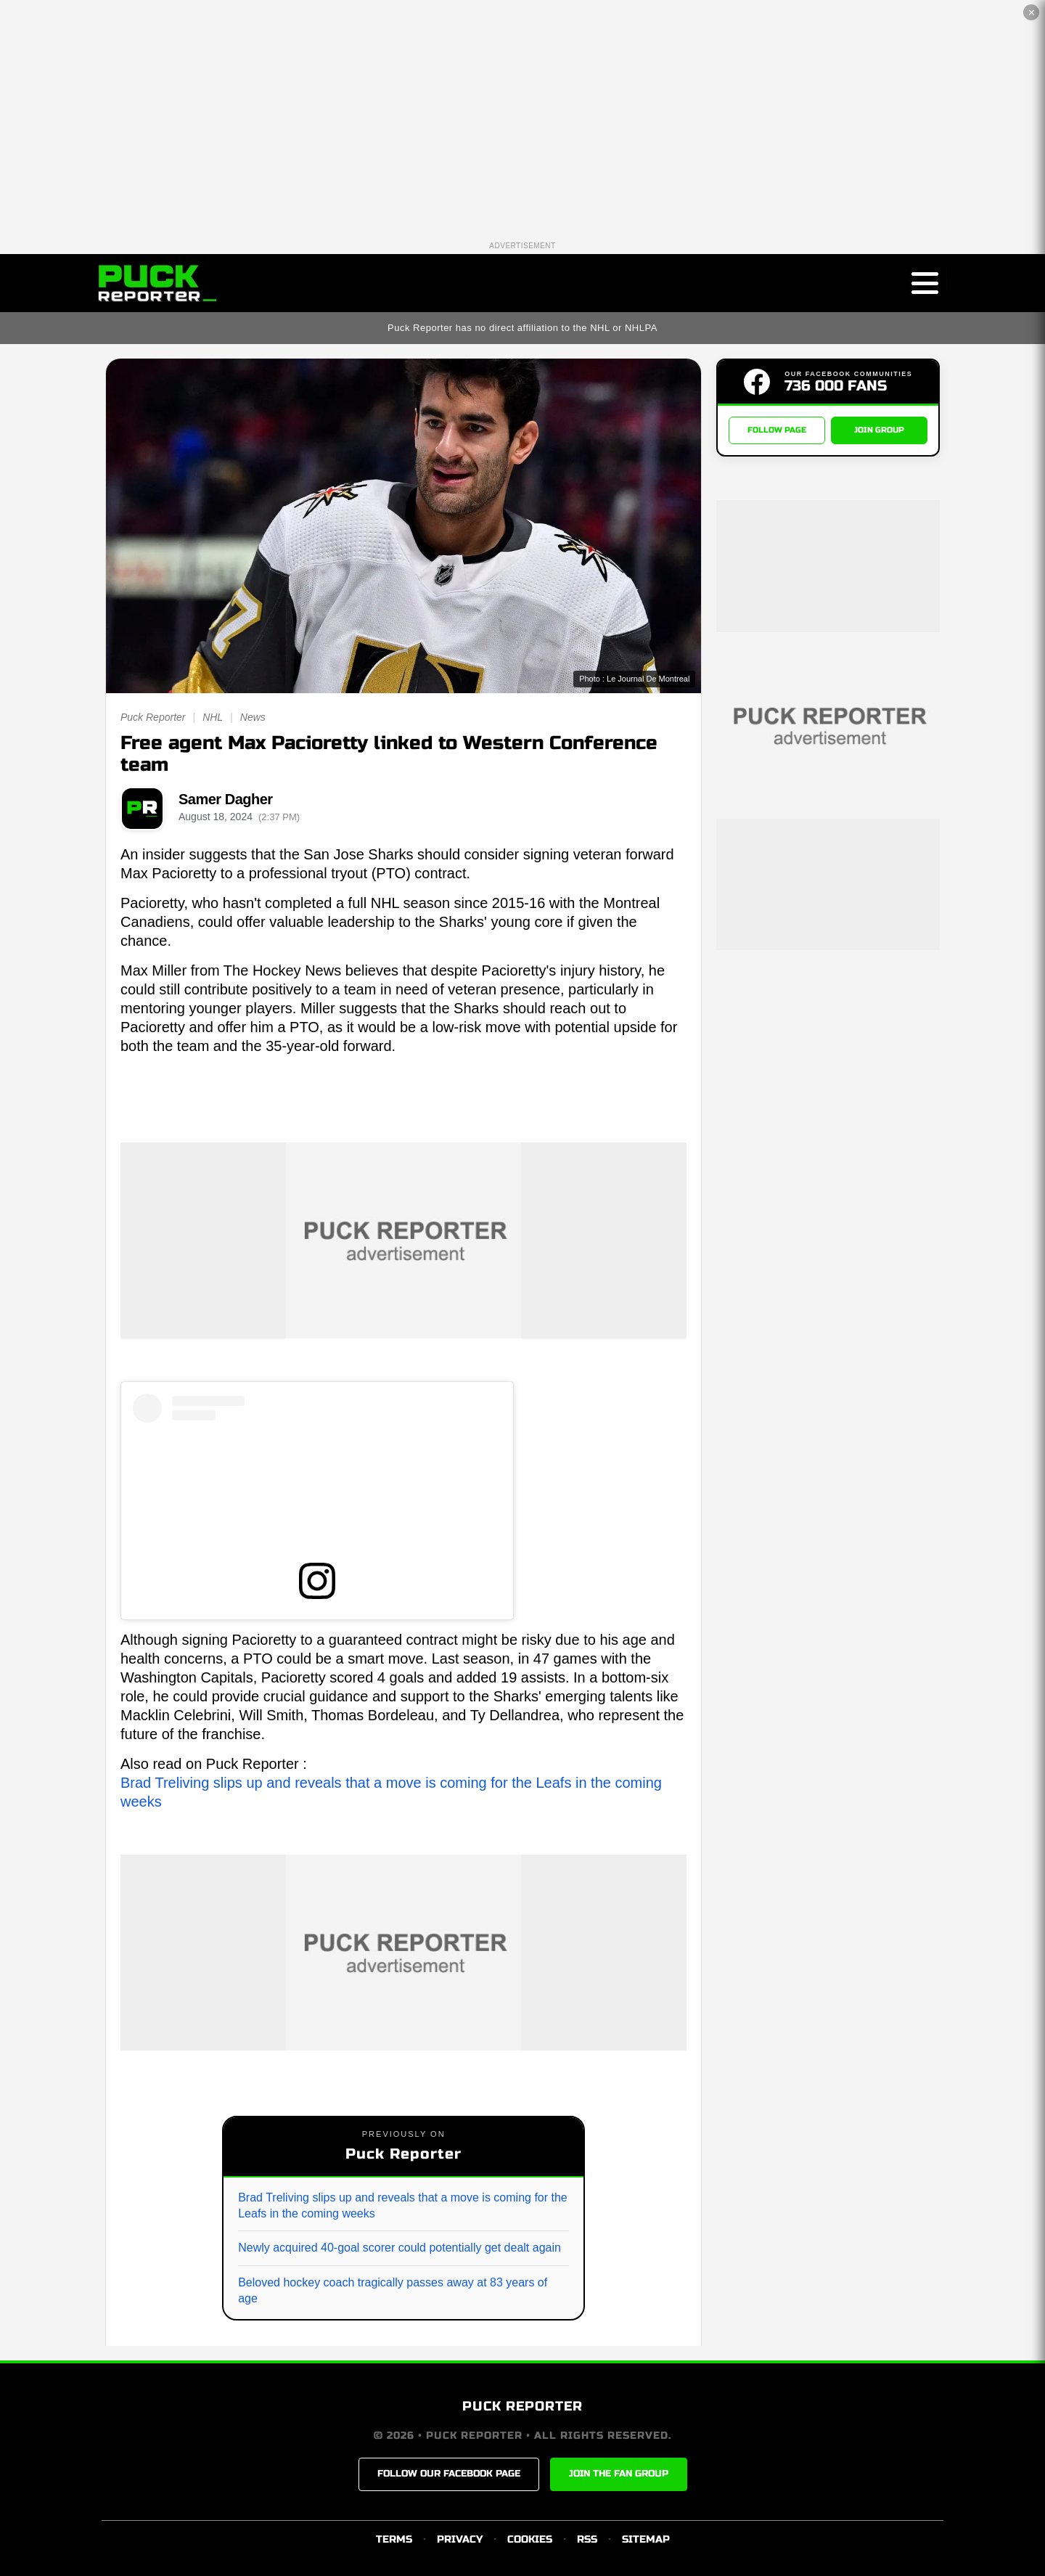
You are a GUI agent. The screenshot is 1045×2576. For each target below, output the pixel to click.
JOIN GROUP (879, 430)
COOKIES (529, 2539)
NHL (212, 717)
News (253, 717)
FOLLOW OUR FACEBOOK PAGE (448, 2473)
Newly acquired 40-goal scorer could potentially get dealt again (399, 2247)
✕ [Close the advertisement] (1032, 12)
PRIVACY (460, 2539)
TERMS (394, 2539)
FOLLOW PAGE (776, 430)
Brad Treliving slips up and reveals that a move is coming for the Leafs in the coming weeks (402, 2205)
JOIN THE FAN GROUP (618, 2473)
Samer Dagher (226, 799)
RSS (587, 2539)
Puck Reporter (152, 717)
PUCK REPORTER (522, 2406)
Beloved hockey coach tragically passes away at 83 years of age (392, 2290)
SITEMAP (646, 2539)
